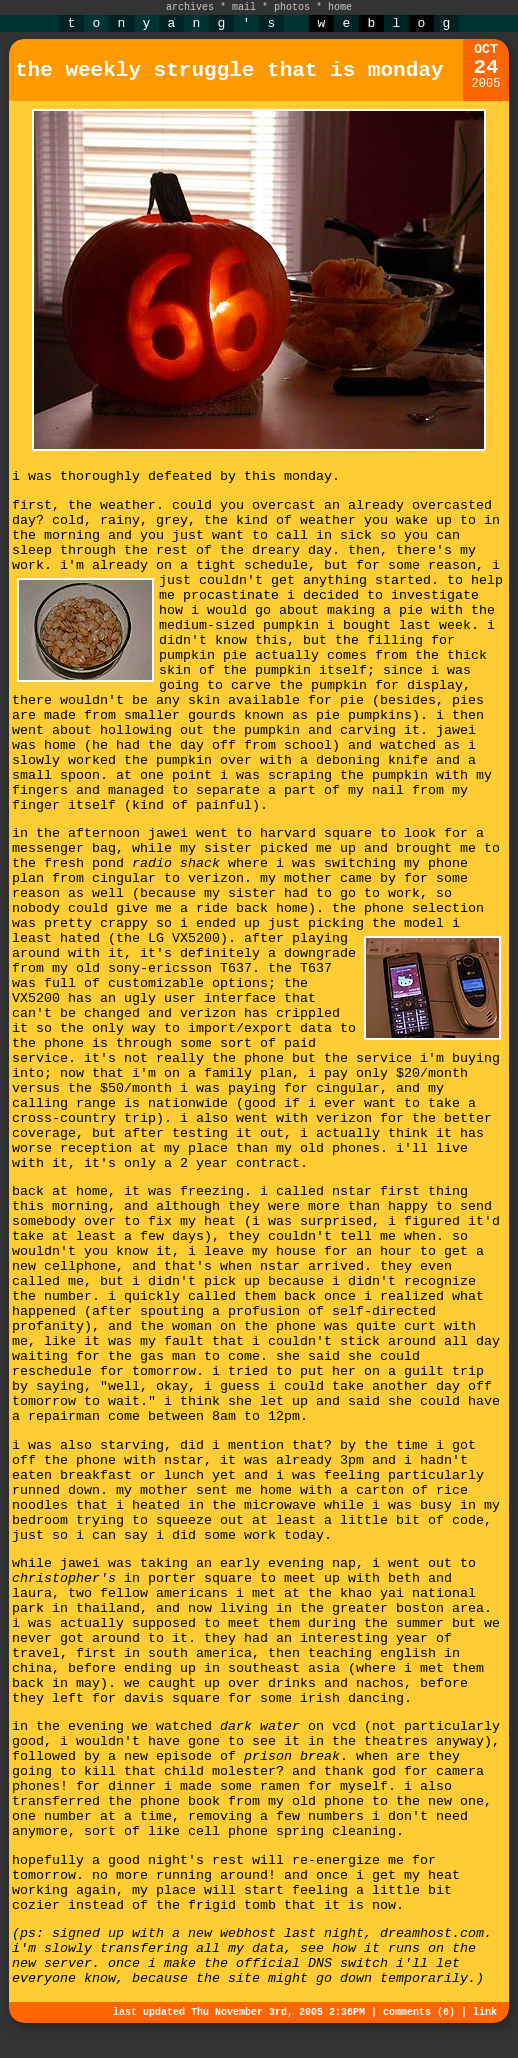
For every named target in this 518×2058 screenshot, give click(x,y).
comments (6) (419, 2012)
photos (292, 7)
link (485, 2012)
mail (244, 7)
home (340, 7)
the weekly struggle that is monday (229, 70)
